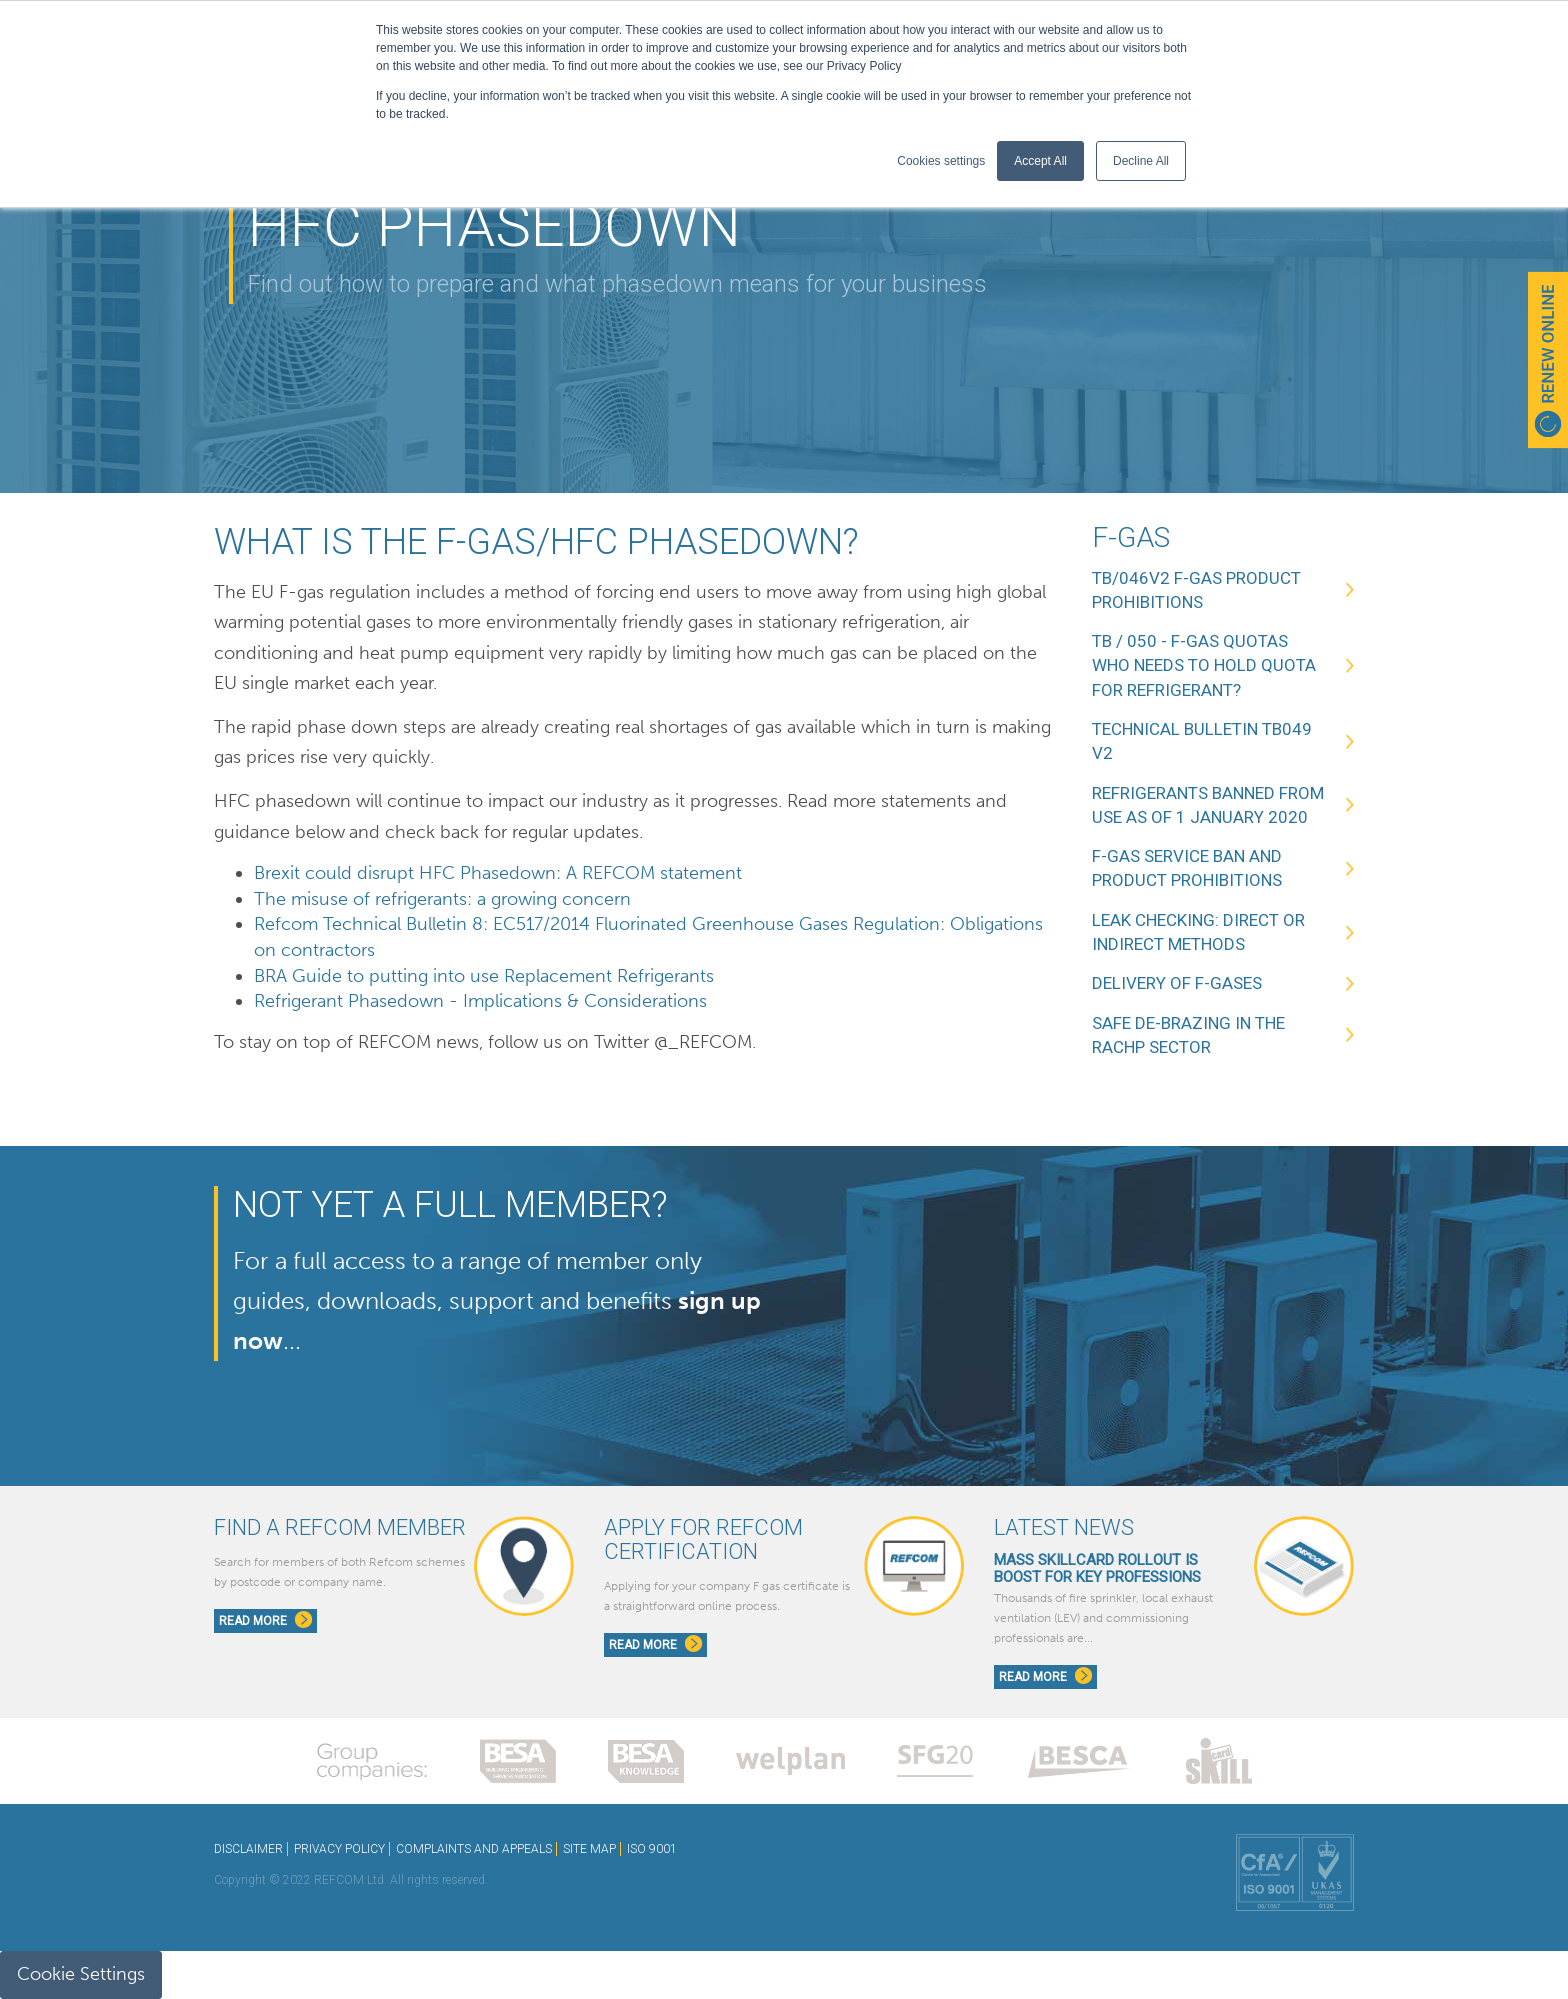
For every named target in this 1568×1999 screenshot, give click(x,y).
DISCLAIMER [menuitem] (248, 1849)
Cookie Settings (81, 1974)
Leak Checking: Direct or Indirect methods (1198, 932)
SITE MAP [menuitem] (589, 1849)
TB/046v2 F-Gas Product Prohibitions (1196, 590)
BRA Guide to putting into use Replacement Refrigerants (484, 976)
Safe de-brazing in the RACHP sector (1188, 1035)
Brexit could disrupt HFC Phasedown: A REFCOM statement (498, 873)
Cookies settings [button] (941, 161)
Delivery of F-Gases (1177, 983)
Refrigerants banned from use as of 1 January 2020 (1208, 805)
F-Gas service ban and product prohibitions (1187, 868)
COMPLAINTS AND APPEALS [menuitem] (474, 1849)
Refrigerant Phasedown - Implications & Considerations (483, 1001)
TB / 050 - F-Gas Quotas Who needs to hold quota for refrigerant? (1204, 665)
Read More (265, 1619)
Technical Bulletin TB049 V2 (1202, 741)
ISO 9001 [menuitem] (652, 1849)
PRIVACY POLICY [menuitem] (339, 1849)
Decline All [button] (1141, 161)
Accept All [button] (1040, 161)
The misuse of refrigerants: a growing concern (442, 899)
